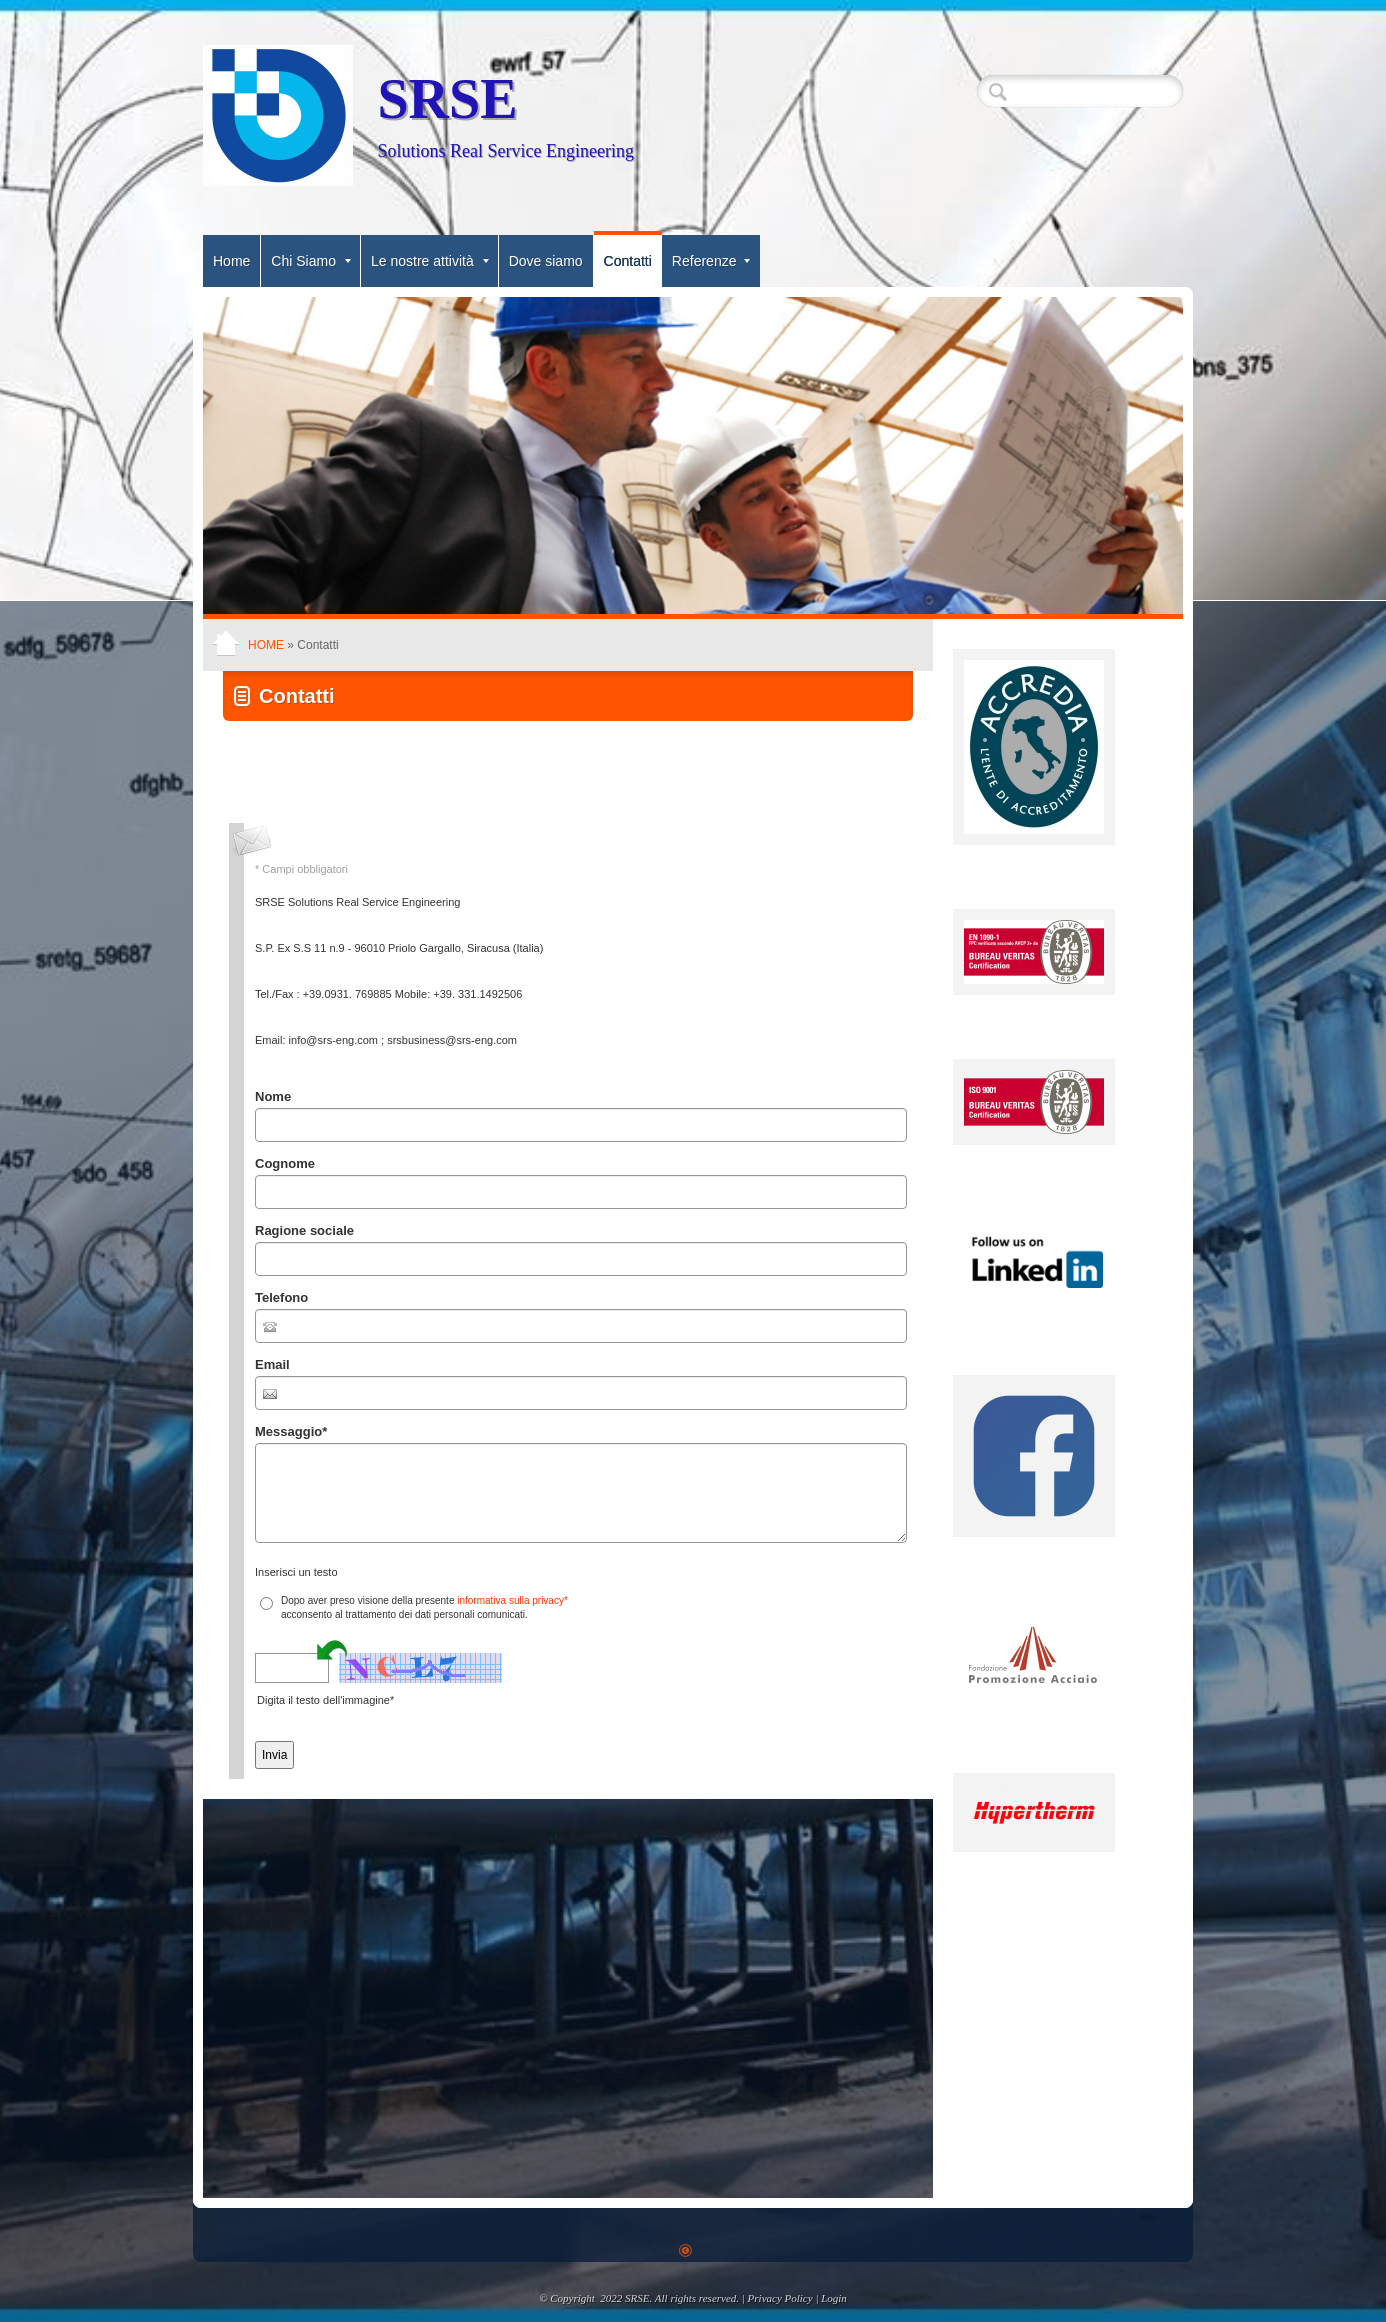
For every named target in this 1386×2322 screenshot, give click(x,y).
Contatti (628, 261)
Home (231, 261)
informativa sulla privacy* (512, 1600)
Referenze (711, 261)
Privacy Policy (780, 2298)
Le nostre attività (430, 261)
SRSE (447, 99)
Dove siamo (546, 261)
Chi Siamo (311, 261)
